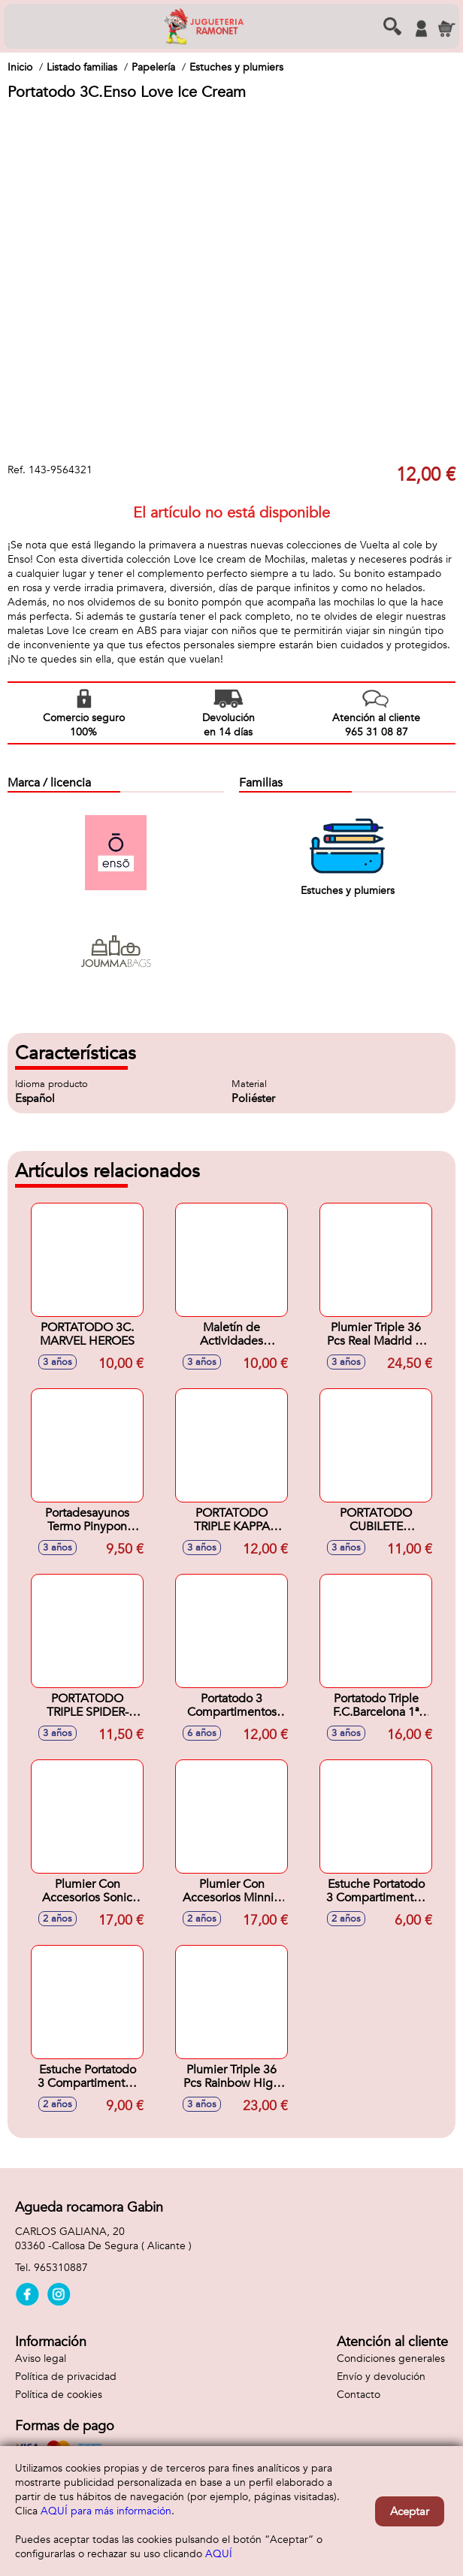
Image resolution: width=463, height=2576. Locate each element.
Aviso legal (40, 2358)
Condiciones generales (391, 2358)
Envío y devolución (381, 2376)
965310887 (61, 2267)
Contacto (358, 2394)
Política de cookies (58, 2394)
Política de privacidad (66, 2376)
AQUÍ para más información (106, 2511)
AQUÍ (218, 2554)
